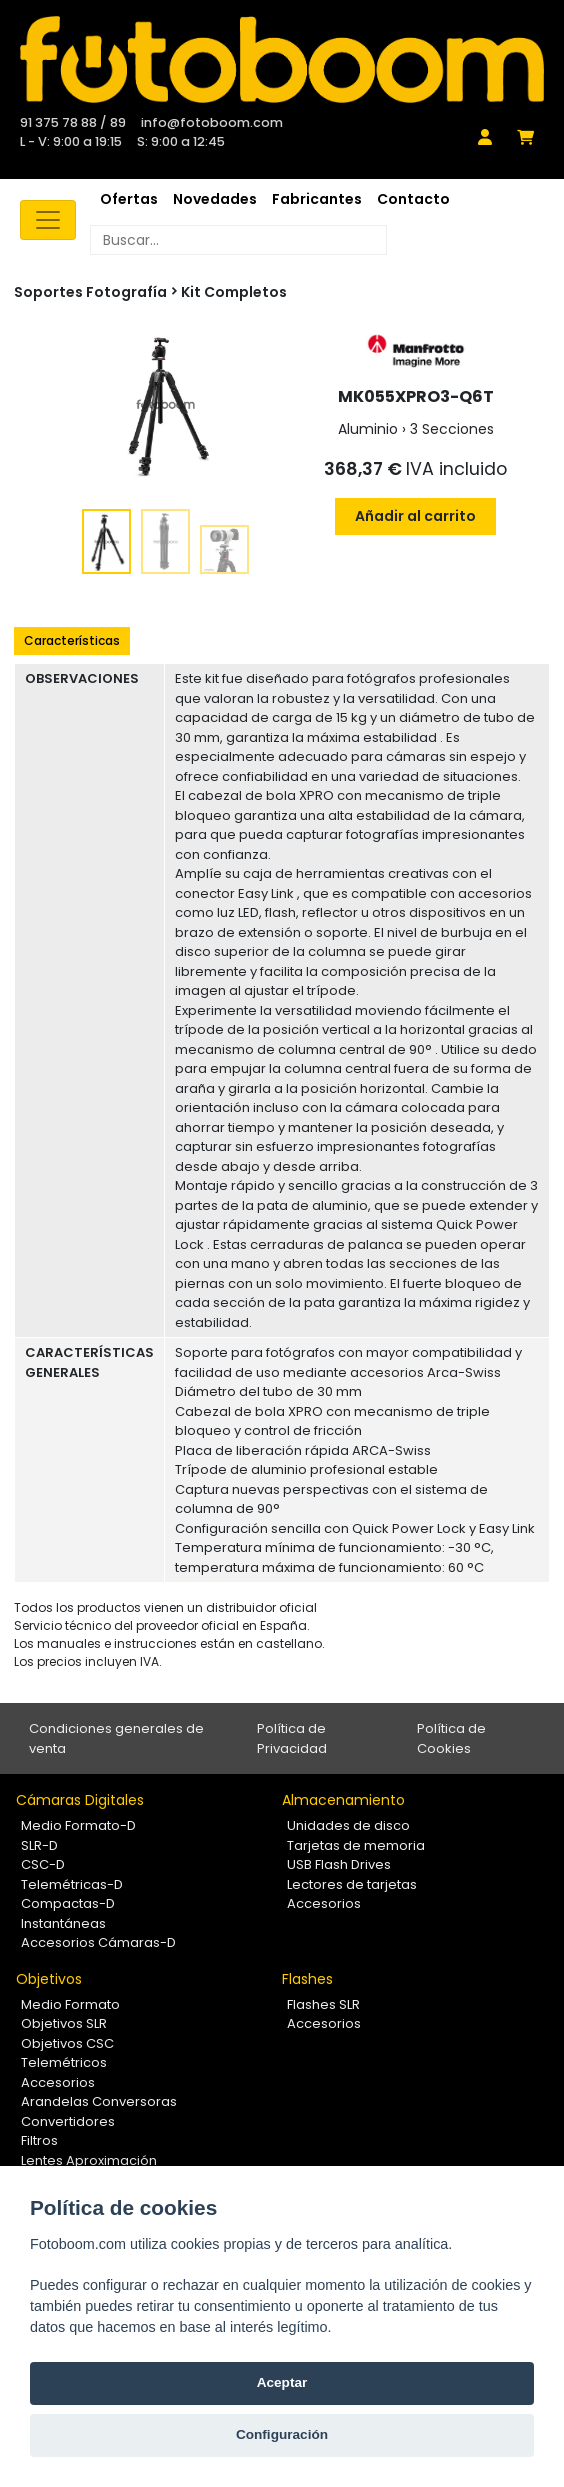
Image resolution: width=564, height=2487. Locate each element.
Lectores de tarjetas (352, 1884)
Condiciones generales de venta (116, 1738)
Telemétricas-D (72, 1884)
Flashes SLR (323, 2004)
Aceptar (282, 2382)
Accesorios (324, 1903)
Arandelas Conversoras (99, 2101)
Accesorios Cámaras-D (98, 1942)
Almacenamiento (343, 1800)
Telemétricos (64, 2062)
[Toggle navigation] (48, 220)
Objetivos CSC (67, 2043)
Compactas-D (68, 1903)
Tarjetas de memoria (356, 1845)
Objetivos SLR (64, 2023)
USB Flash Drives (339, 1864)
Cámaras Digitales (80, 1800)
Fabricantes (317, 199)
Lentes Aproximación (89, 2160)
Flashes (307, 1979)
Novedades (215, 199)
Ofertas (129, 199)
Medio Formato (70, 2004)
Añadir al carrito (415, 516)
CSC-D (43, 1864)
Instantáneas (63, 1923)
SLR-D (39, 1845)
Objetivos (49, 1979)
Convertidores (68, 2121)
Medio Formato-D (78, 1825)
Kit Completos (234, 292)
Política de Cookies (451, 1738)
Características (72, 640)
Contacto (413, 199)
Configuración (282, 2434)
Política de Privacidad (292, 1738)
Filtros (39, 2140)
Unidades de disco (348, 1825)
